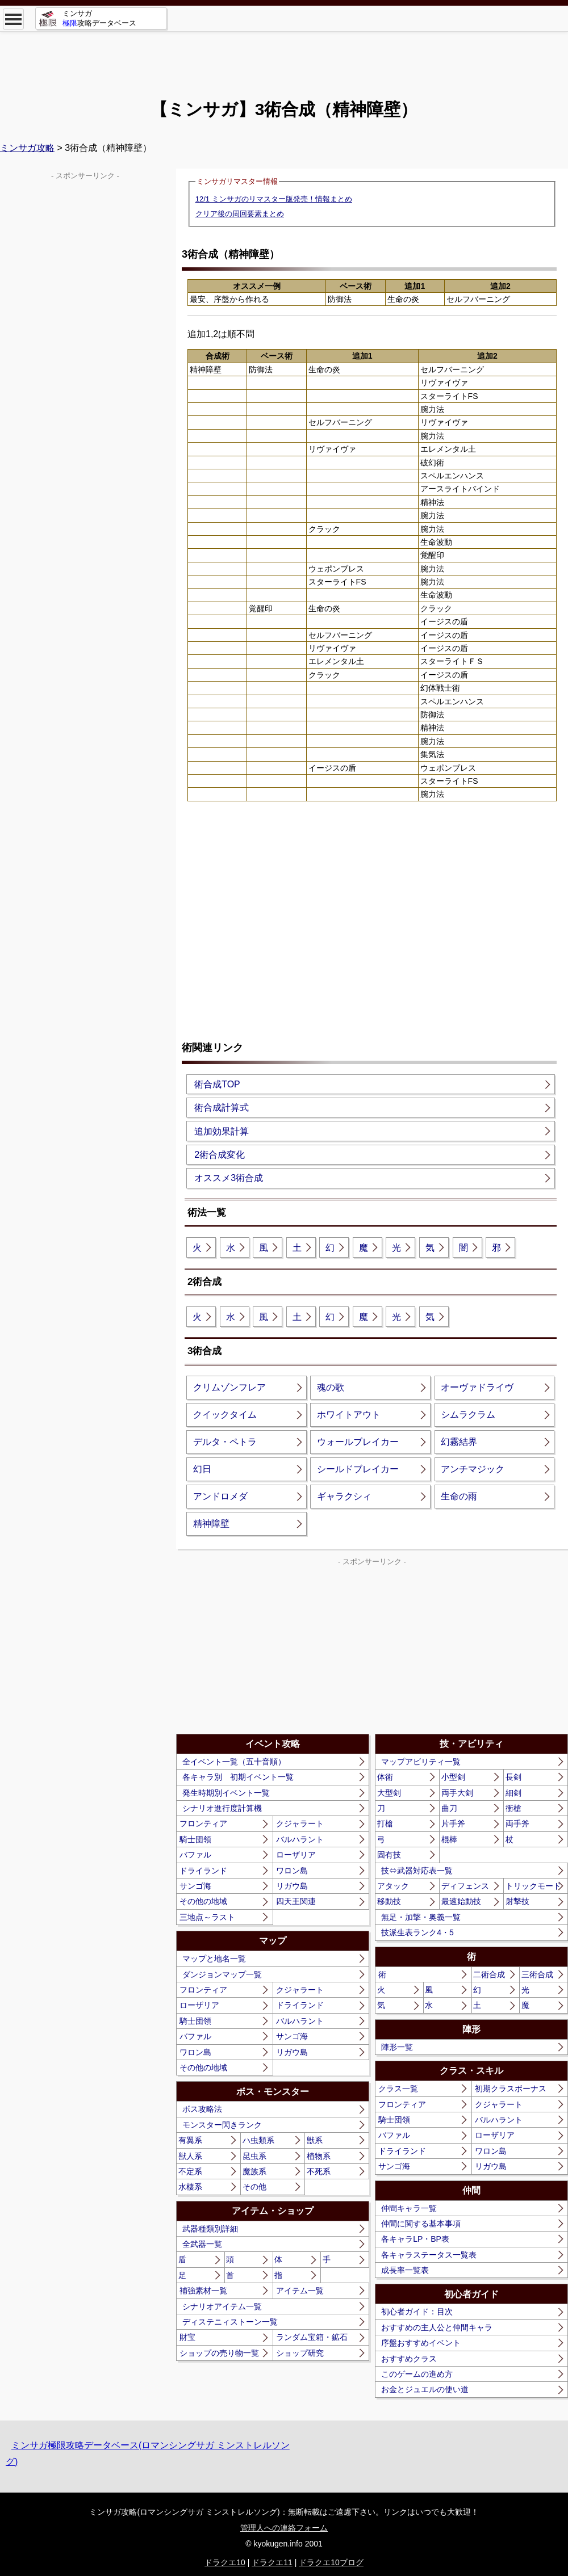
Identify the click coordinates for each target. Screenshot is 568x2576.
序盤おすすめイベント (421, 2342)
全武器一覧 (202, 2244)
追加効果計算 (221, 1131)
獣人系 (190, 2156)
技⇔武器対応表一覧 (417, 1870)
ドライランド (203, 1870)
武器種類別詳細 (210, 2228)
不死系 (319, 2171)
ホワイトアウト (349, 1414)
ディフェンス (465, 1885)
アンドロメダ (220, 1496)
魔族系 (254, 2171)
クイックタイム (225, 1414)
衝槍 (513, 1808)
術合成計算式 (221, 1107)
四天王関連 (296, 1901)
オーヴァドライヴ (477, 1387)
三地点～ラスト (207, 1917)
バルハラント (300, 1839)
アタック (393, 1885)
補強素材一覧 (203, 2290)
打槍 (385, 1823)
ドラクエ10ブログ (331, 2562)
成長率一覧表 (405, 2270)
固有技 (389, 1854)
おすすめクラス (409, 2358)
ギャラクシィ (344, 1496)
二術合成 (489, 1974)
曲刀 (449, 1808)
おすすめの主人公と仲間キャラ (436, 2327)
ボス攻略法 (202, 2108)
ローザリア (296, 1854)
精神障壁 (211, 1523)
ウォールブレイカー (358, 1442)
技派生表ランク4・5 (417, 1932)
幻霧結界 (459, 1442)
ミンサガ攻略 (27, 148)
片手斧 (453, 1823)
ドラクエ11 (272, 2562)
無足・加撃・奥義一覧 (421, 1917)
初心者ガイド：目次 (417, 2311)
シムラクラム (468, 1414)
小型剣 (453, 1776)
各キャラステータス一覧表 (429, 2254)
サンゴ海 (195, 1885)
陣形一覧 (397, 2047)
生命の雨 (459, 1496)
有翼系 (190, 2140)
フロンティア (203, 1823)
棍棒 (449, 1839)
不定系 (190, 2171)
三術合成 (537, 1974)
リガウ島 (292, 1885)
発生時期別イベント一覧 (226, 1792)
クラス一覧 (398, 2088)
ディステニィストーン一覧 (230, 2321)
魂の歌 (330, 1387)
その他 (254, 2186)
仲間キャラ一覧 (409, 2208)
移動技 (389, 1901)
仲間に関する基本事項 (421, 2223)
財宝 (187, 2337)
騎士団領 (195, 1839)
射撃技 (517, 1901)
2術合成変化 (219, 1154)
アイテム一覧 (300, 2290)
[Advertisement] (284, 56)
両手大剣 (457, 1792)
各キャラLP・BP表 (415, 2238)
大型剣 (389, 1792)
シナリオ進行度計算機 (222, 1808)
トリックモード (533, 1885)
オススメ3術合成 (228, 1178)
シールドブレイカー (358, 1469)
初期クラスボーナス (510, 2088)
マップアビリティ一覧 (421, 1761)
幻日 (202, 1469)
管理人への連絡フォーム (284, 2527)
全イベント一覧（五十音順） (234, 1761)
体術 (385, 1776)
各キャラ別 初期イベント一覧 (238, 1776)
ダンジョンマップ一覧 (222, 1974)
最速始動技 (461, 1901)
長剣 (513, 1776)
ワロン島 (292, 1870)
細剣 (513, 1792)
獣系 (315, 2140)
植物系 (319, 2156)
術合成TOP (217, 1084)
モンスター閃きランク (222, 2124)
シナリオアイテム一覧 (222, 2306)
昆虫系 (254, 2156)
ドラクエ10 (224, 2562)
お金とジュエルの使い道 (425, 2389)
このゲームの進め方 (417, 2374)
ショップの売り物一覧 (219, 2353)
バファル (195, 1854)
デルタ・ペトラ (225, 1442)
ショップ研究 (300, 2353)
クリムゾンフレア (229, 1387)
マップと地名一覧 (214, 1958)
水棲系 (190, 2186)
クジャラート (300, 1823)
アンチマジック (472, 1469)
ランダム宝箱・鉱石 (312, 2337)
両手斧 (517, 1823)
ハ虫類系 (258, 2140)
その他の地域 (203, 1901)
